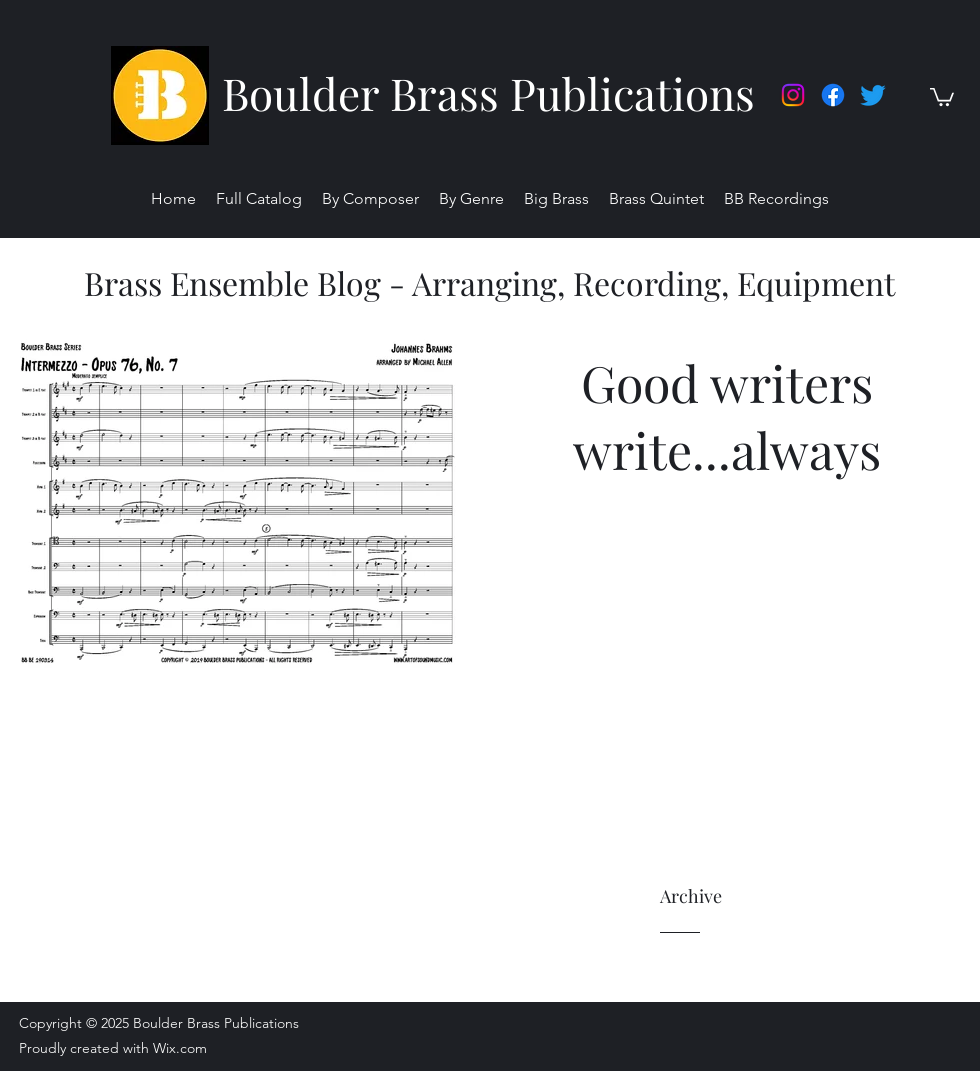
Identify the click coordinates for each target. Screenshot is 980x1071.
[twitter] (873, 95)
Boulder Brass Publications (488, 92)
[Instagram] (793, 95)
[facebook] (833, 95)
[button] (942, 96)
